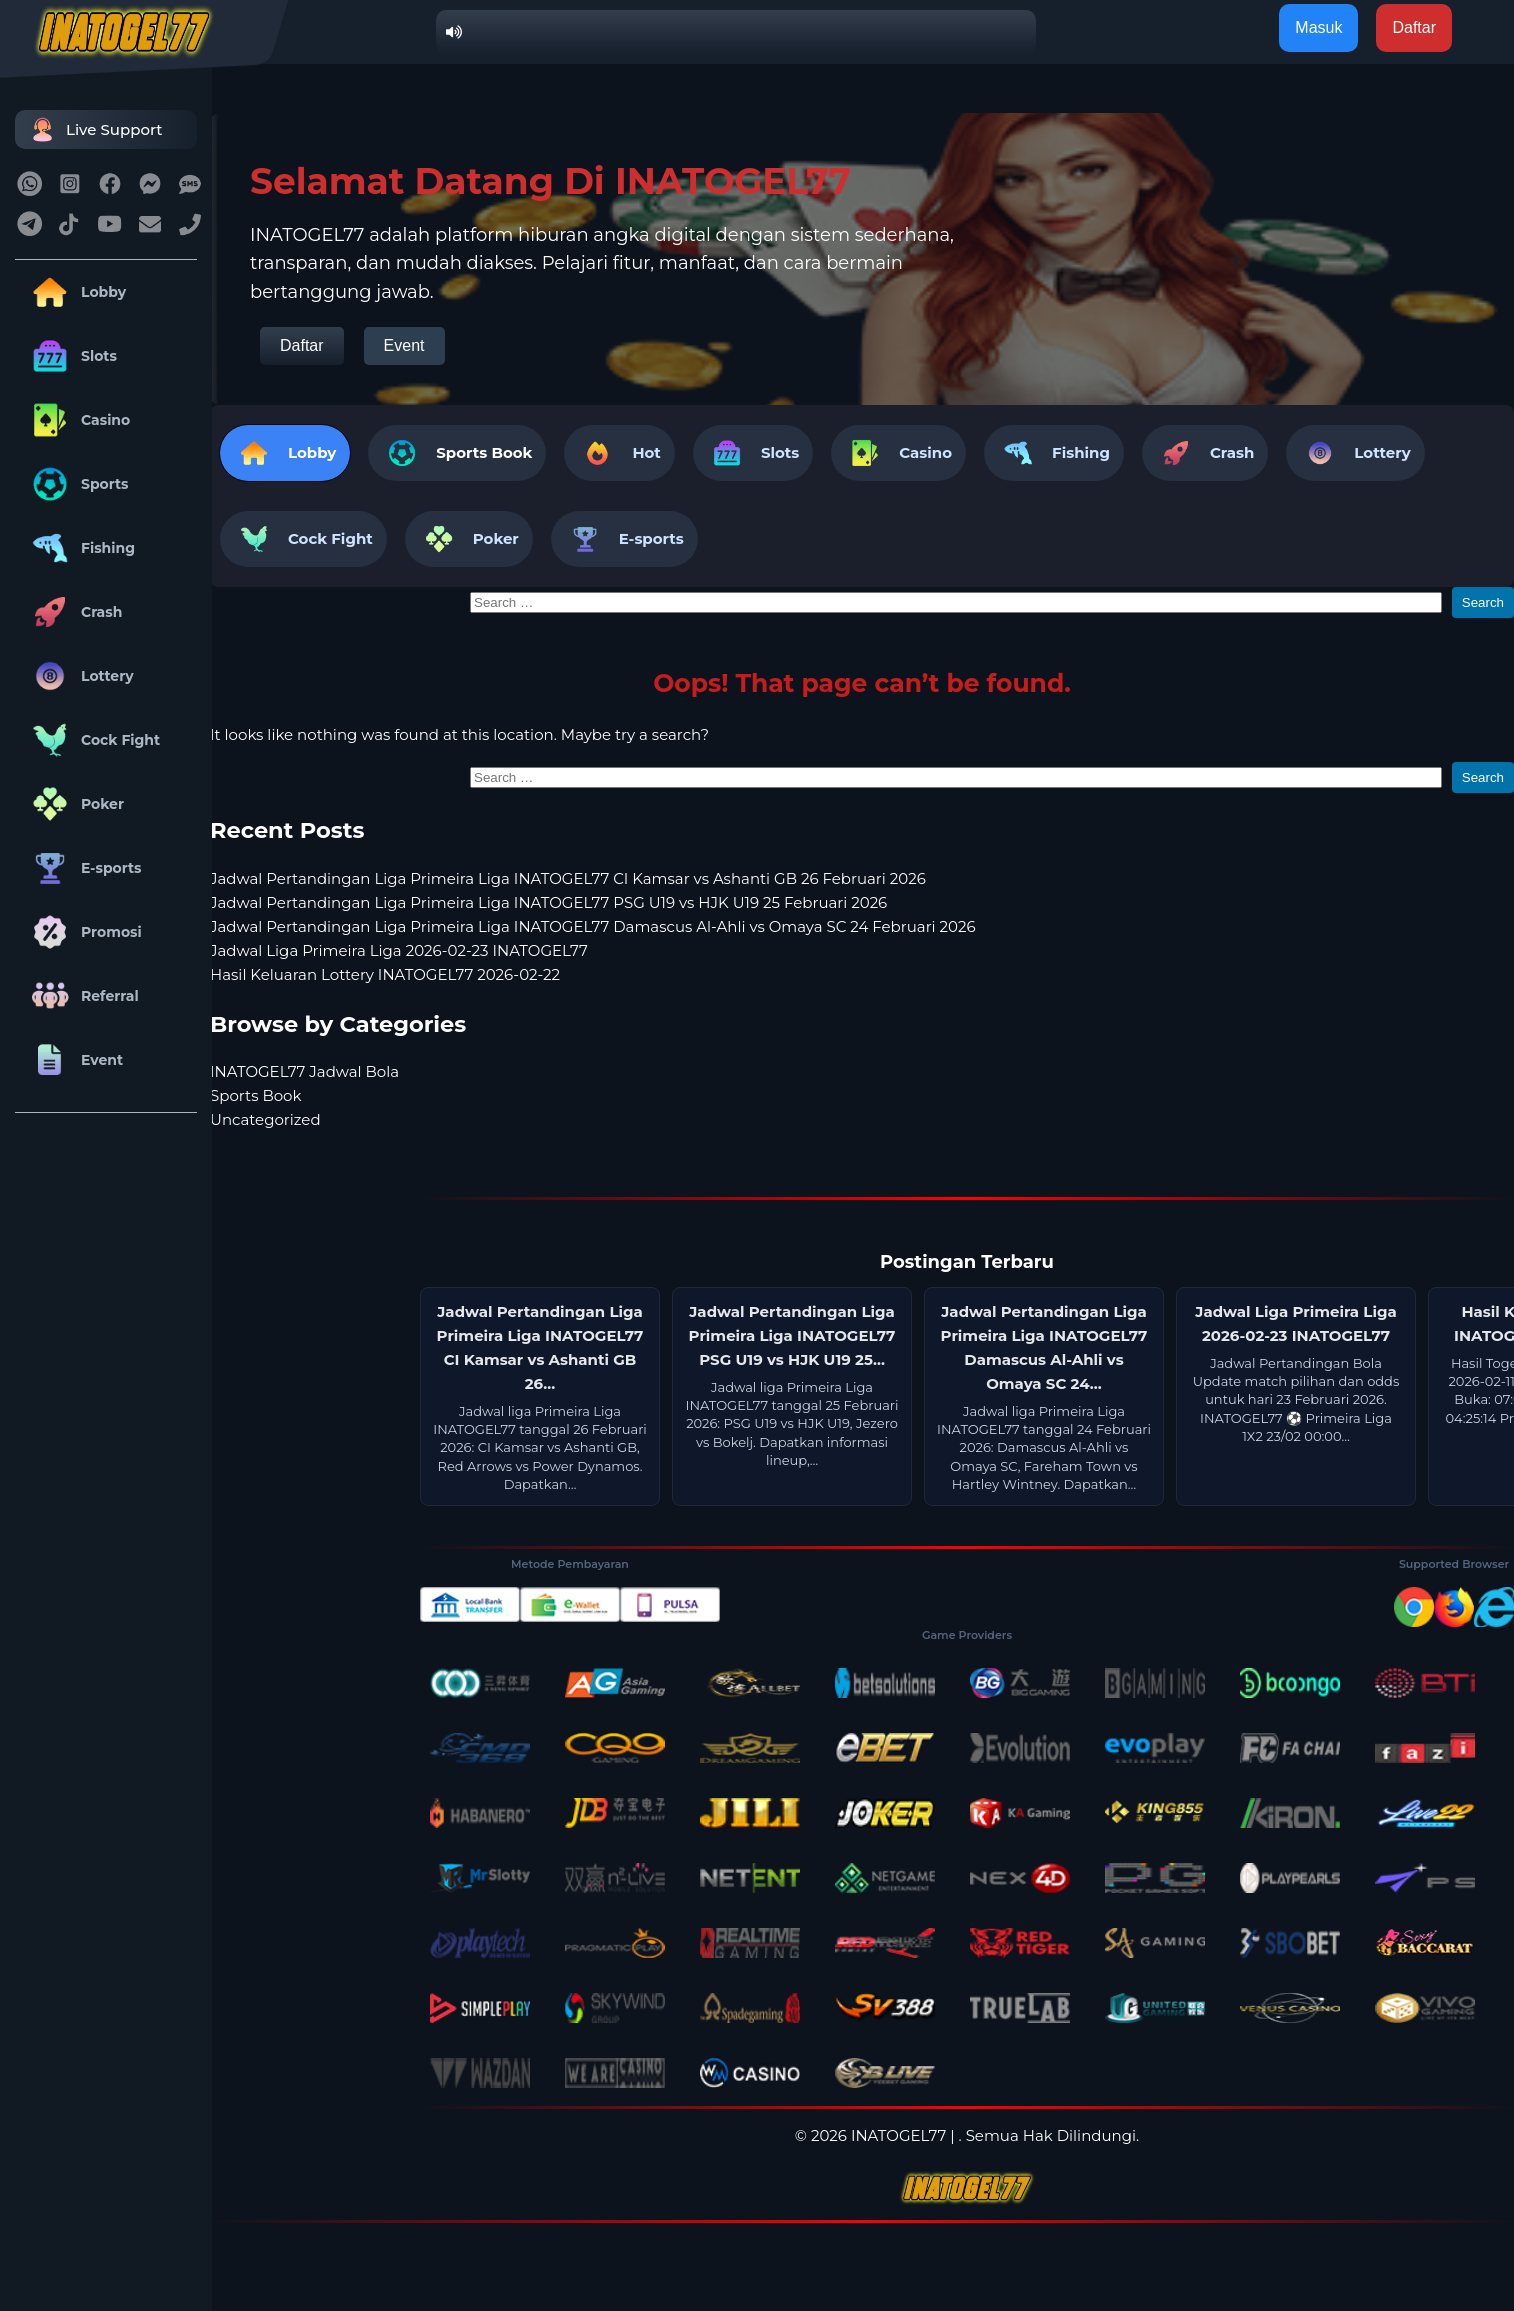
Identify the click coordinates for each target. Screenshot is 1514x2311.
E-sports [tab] (624, 539)
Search (1483, 602)
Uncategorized (265, 1119)
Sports (77, 484)
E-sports (83, 868)
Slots (71, 356)
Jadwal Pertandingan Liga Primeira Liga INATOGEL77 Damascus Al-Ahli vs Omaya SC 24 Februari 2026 (593, 926)
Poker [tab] (469, 539)
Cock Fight (92, 740)
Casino (77, 420)
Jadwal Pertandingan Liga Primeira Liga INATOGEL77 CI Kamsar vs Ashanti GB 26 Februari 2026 (568, 878)
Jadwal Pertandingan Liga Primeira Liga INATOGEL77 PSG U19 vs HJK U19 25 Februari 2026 (548, 902)
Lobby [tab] (285, 453)
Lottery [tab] (1355, 453)
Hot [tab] (619, 453)
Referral (82, 996)
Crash (73, 612)
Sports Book (484, 452)
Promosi (83, 932)
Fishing (80, 548)
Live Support (94, 129)
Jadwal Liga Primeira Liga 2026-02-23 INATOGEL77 (399, 950)
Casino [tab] (898, 453)
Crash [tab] (1205, 453)
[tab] (457, 453)
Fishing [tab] (1054, 453)
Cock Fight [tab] (303, 539)
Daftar (302, 345)
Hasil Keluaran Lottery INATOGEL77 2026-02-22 (385, 974)
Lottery (79, 676)
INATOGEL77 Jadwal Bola (304, 1071)
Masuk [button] (1318, 27)
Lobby (75, 292)
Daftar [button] (1414, 27)
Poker (74, 804)
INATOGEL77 (898, 2135)
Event (74, 1060)
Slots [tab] (753, 453)
